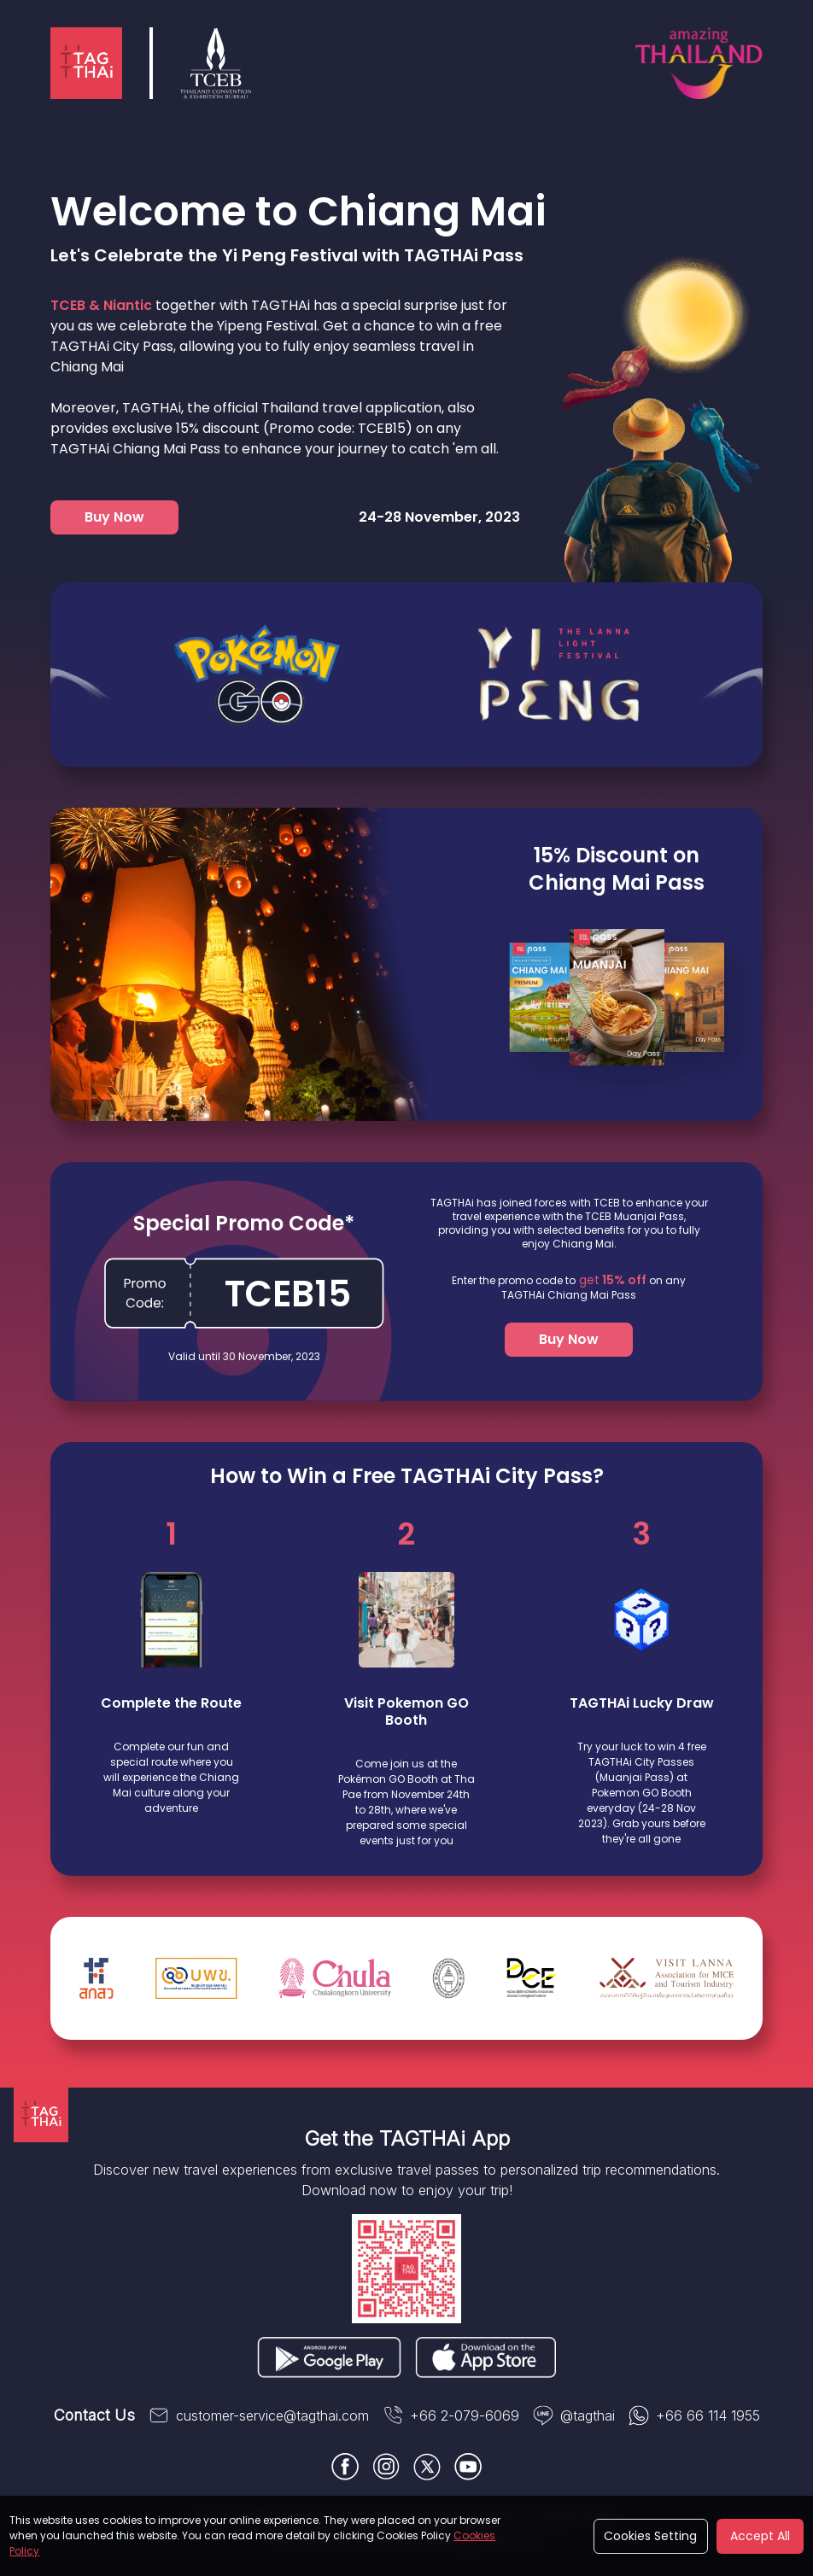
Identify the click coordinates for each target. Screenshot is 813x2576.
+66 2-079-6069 (451, 2415)
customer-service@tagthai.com (259, 2415)
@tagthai (574, 2415)
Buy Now (114, 517)
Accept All (760, 2535)
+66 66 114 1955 (694, 2415)
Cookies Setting (650, 2535)
